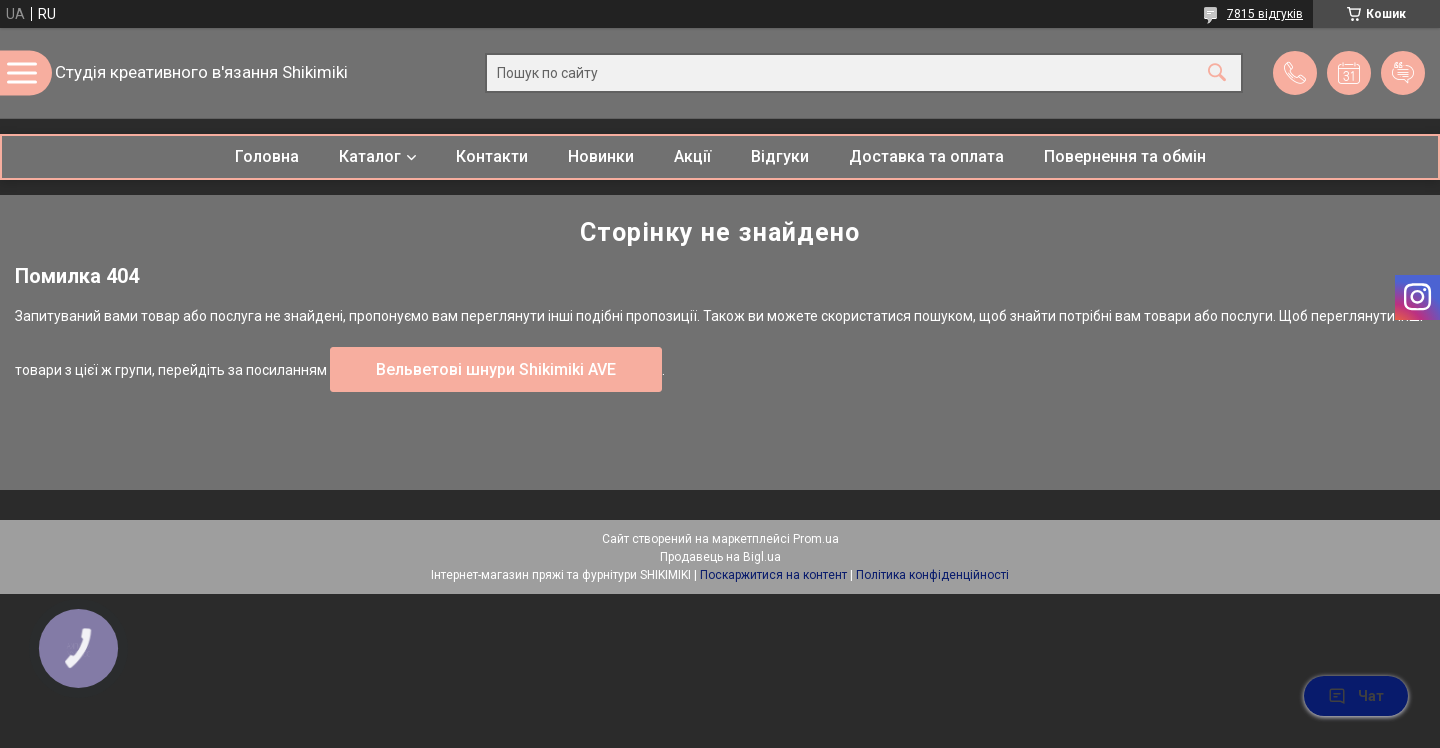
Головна (267, 156)
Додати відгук (1403, 73)
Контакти (492, 156)
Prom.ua (816, 539)
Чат (1356, 696)
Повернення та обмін (1125, 156)
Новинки (601, 156)
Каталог (370, 156)
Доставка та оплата (926, 156)
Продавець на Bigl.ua (720, 557)
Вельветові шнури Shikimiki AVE (496, 369)
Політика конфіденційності (932, 575)
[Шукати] (1217, 73)
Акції (692, 156)
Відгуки (780, 156)
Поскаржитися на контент (773, 575)
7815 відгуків (1265, 14)
